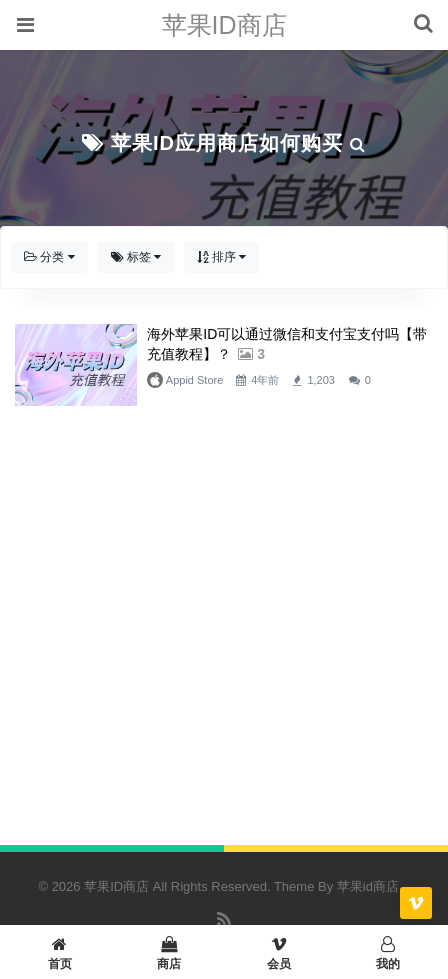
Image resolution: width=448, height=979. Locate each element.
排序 (221, 257)
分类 (49, 257)
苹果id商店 (368, 886)
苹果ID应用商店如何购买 (227, 143)
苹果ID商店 (224, 25)
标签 (136, 257)
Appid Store (191, 380)
